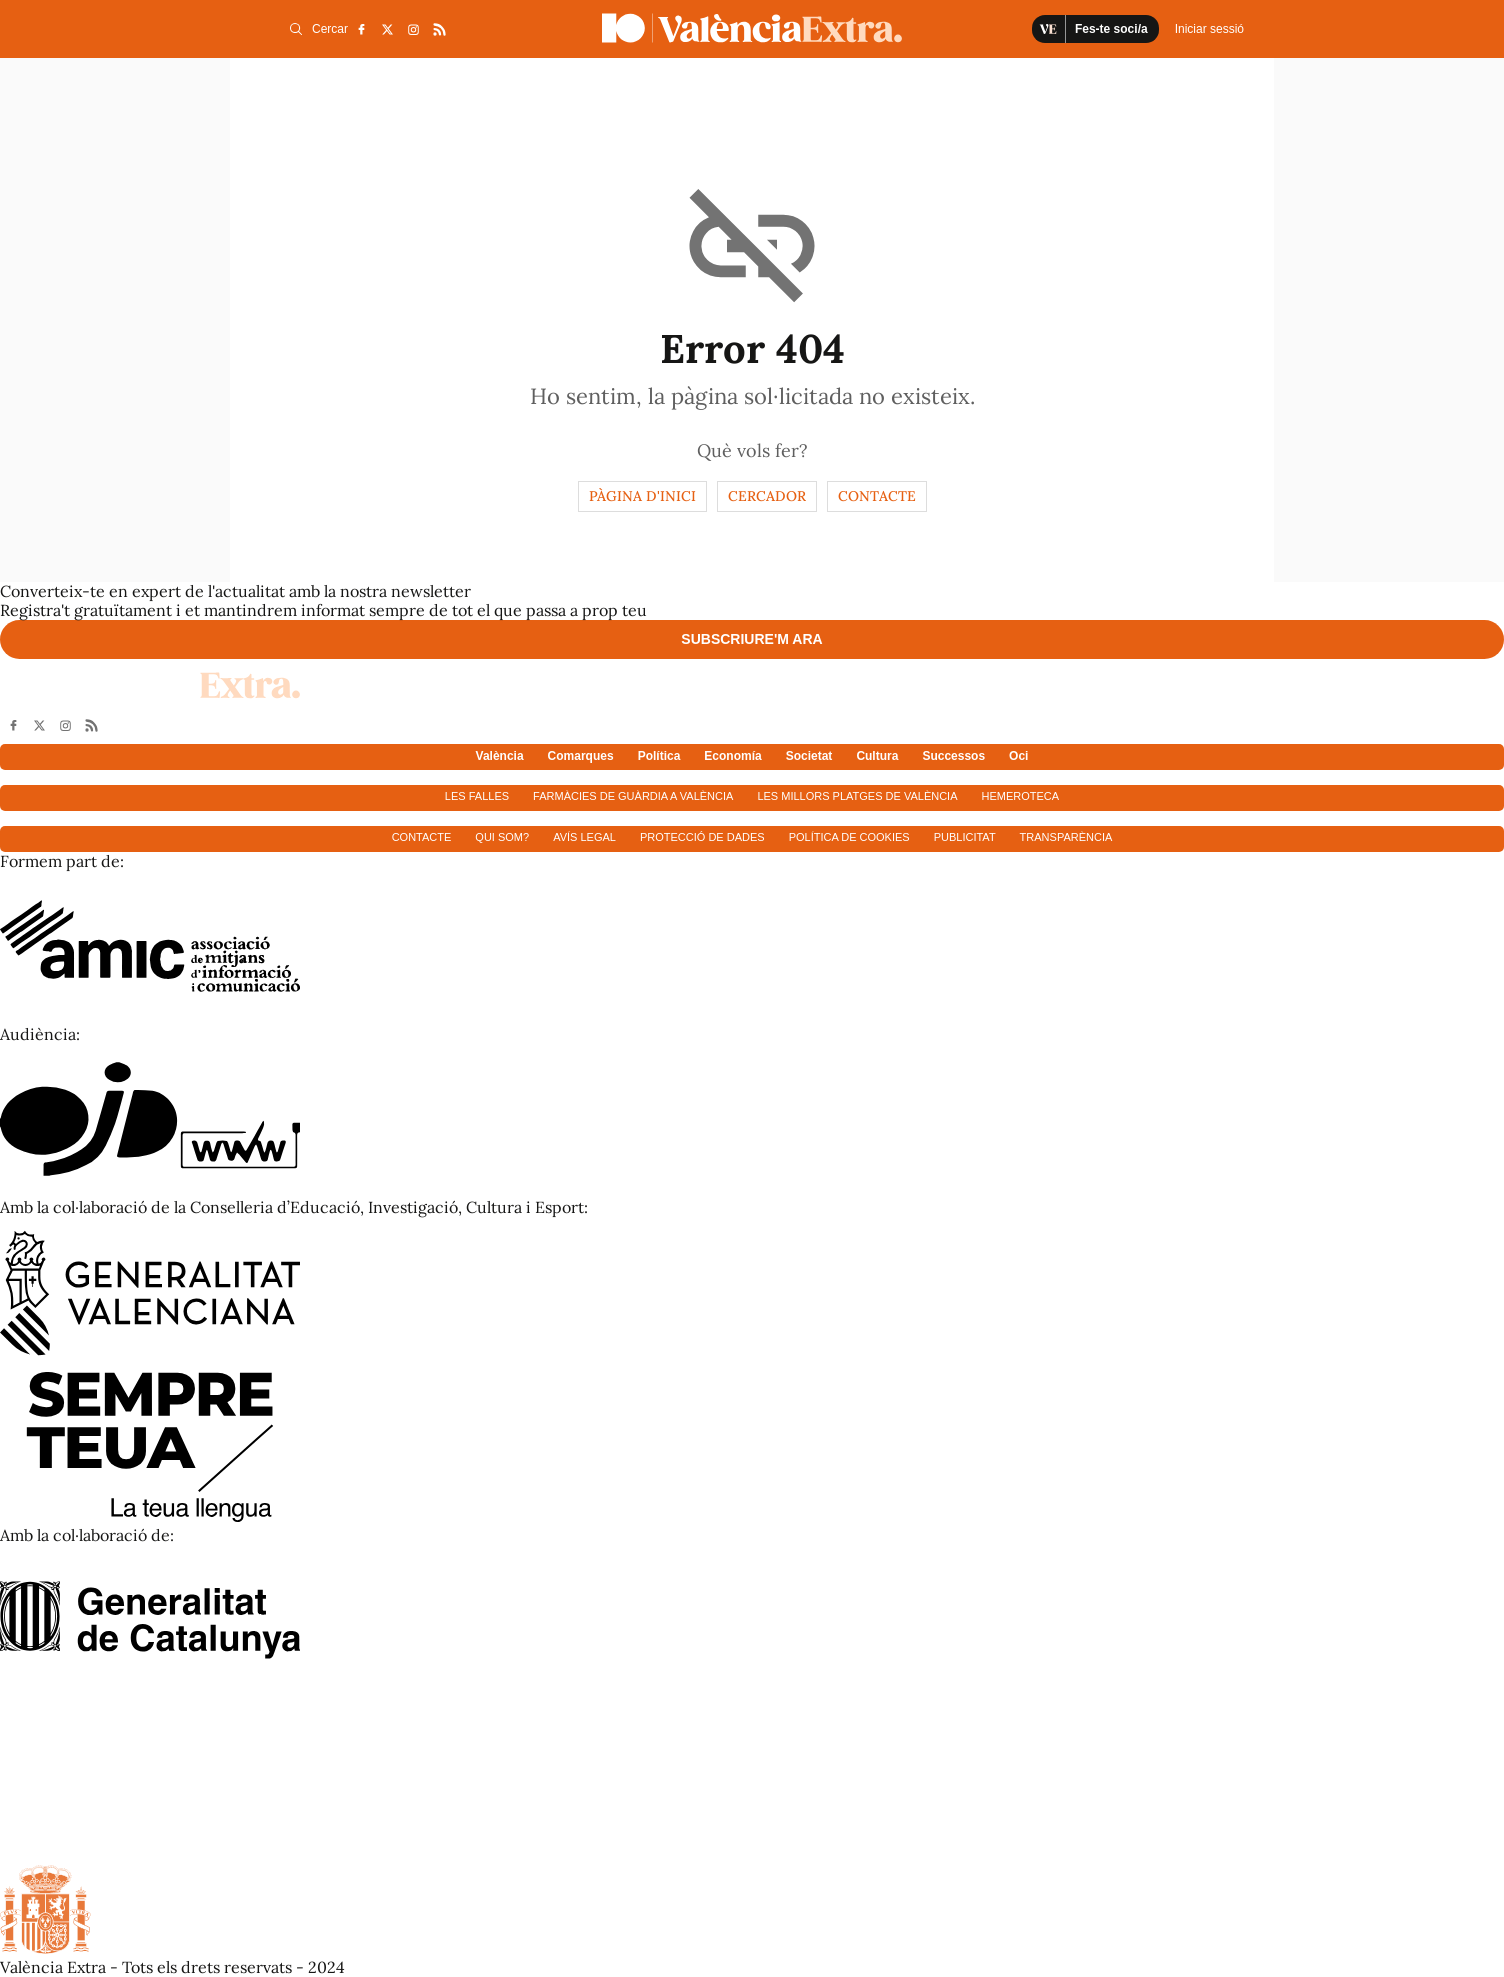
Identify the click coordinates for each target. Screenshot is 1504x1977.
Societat (809, 756)
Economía (732, 756)
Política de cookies (849, 837)
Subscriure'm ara (751, 639)
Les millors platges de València (857, 796)
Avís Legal (584, 837)
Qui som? (502, 837)
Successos (953, 756)
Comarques (581, 756)
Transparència (1066, 837)
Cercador (767, 496)
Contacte (877, 496)
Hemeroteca (1021, 796)
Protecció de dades (702, 837)
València (500, 756)
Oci (1018, 756)
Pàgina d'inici (642, 496)
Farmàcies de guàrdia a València (633, 796)
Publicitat (965, 837)
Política (659, 756)
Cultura (877, 756)
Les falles (477, 796)
